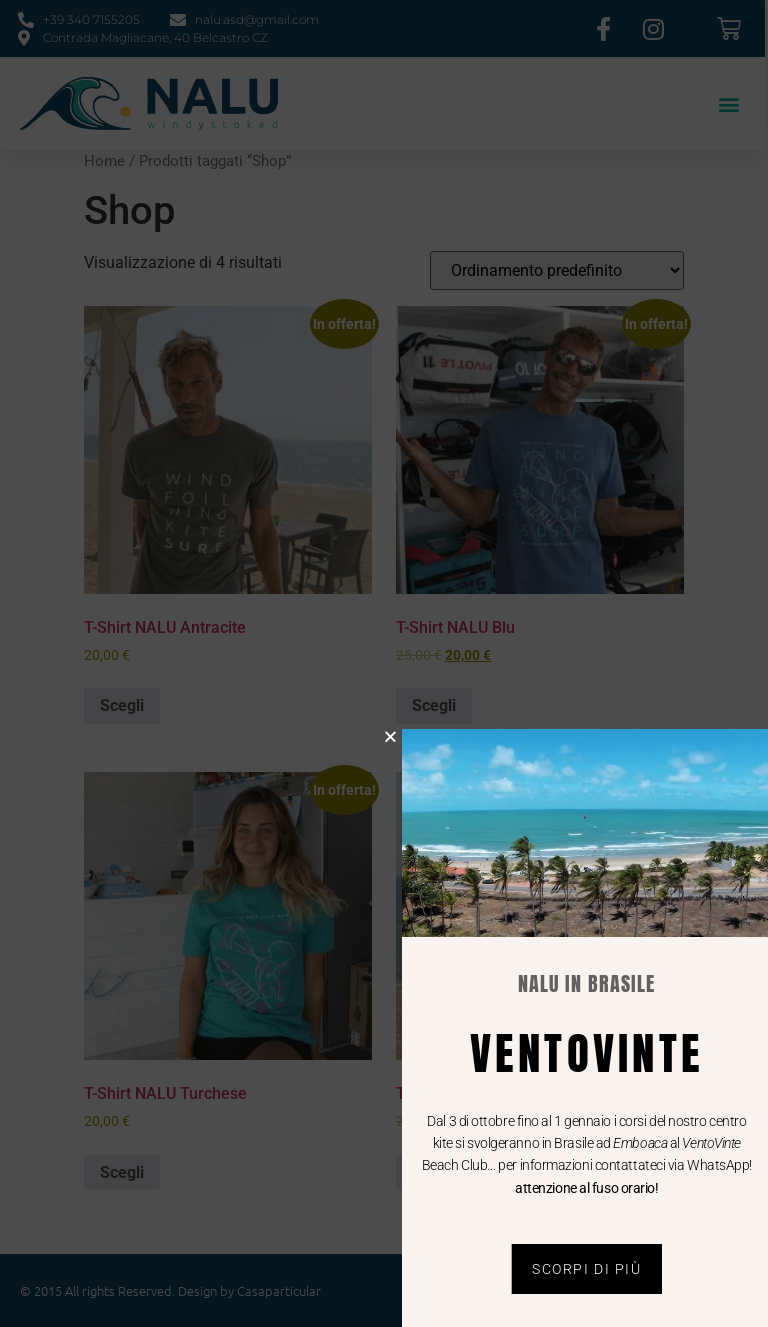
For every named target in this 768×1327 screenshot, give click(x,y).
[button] (403, 736)
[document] (384, 663)
